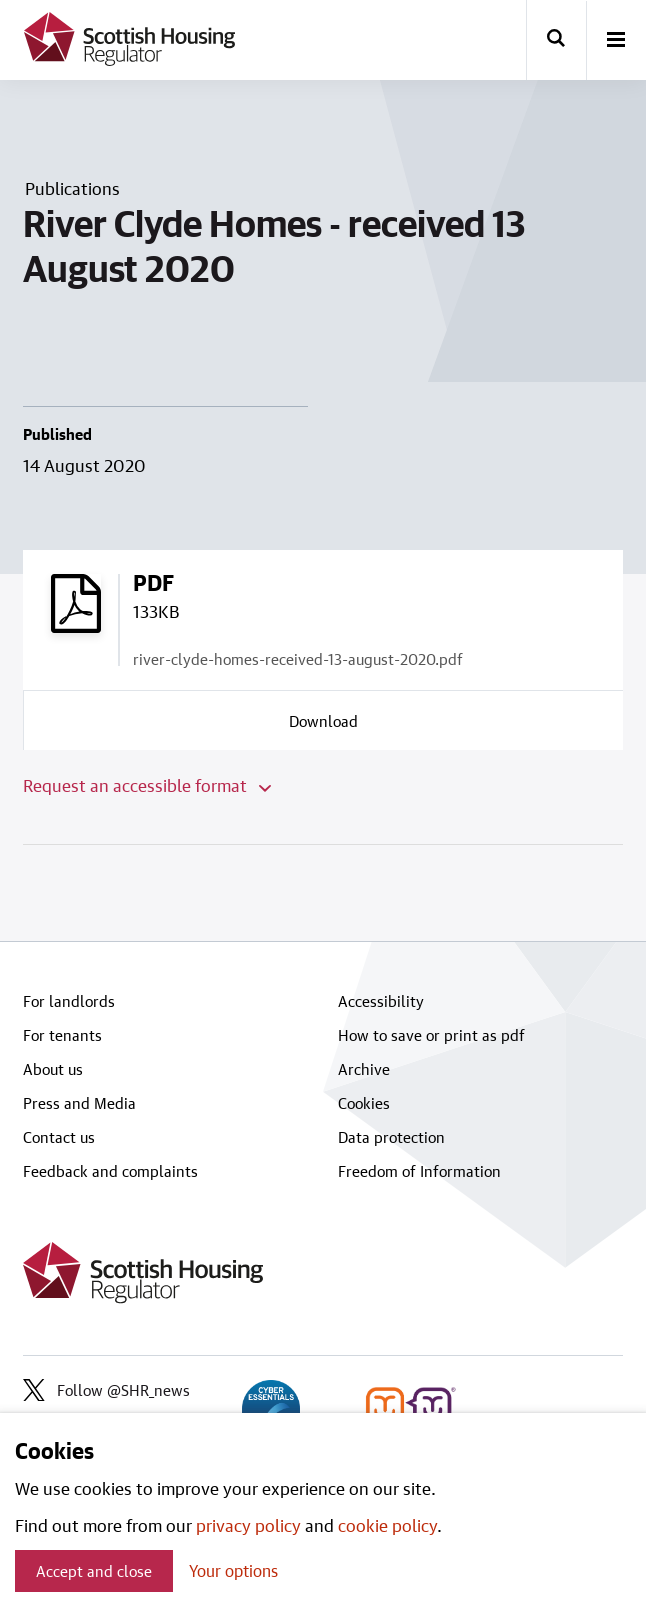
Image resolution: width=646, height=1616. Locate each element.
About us (53, 1069)
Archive (364, 1069)
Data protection (391, 1137)
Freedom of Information (419, 1171)
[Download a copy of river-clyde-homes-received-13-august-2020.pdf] (323, 720)
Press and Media (79, 1103)
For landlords (69, 1001)
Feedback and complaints (110, 1171)
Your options (233, 1570)
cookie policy (387, 1525)
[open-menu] (616, 41)
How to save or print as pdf (431, 1035)
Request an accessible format (147, 785)
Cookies (364, 1103)
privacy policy (248, 1525)
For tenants (62, 1035)
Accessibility (381, 1001)
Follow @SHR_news (106, 1390)
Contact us (59, 1137)
